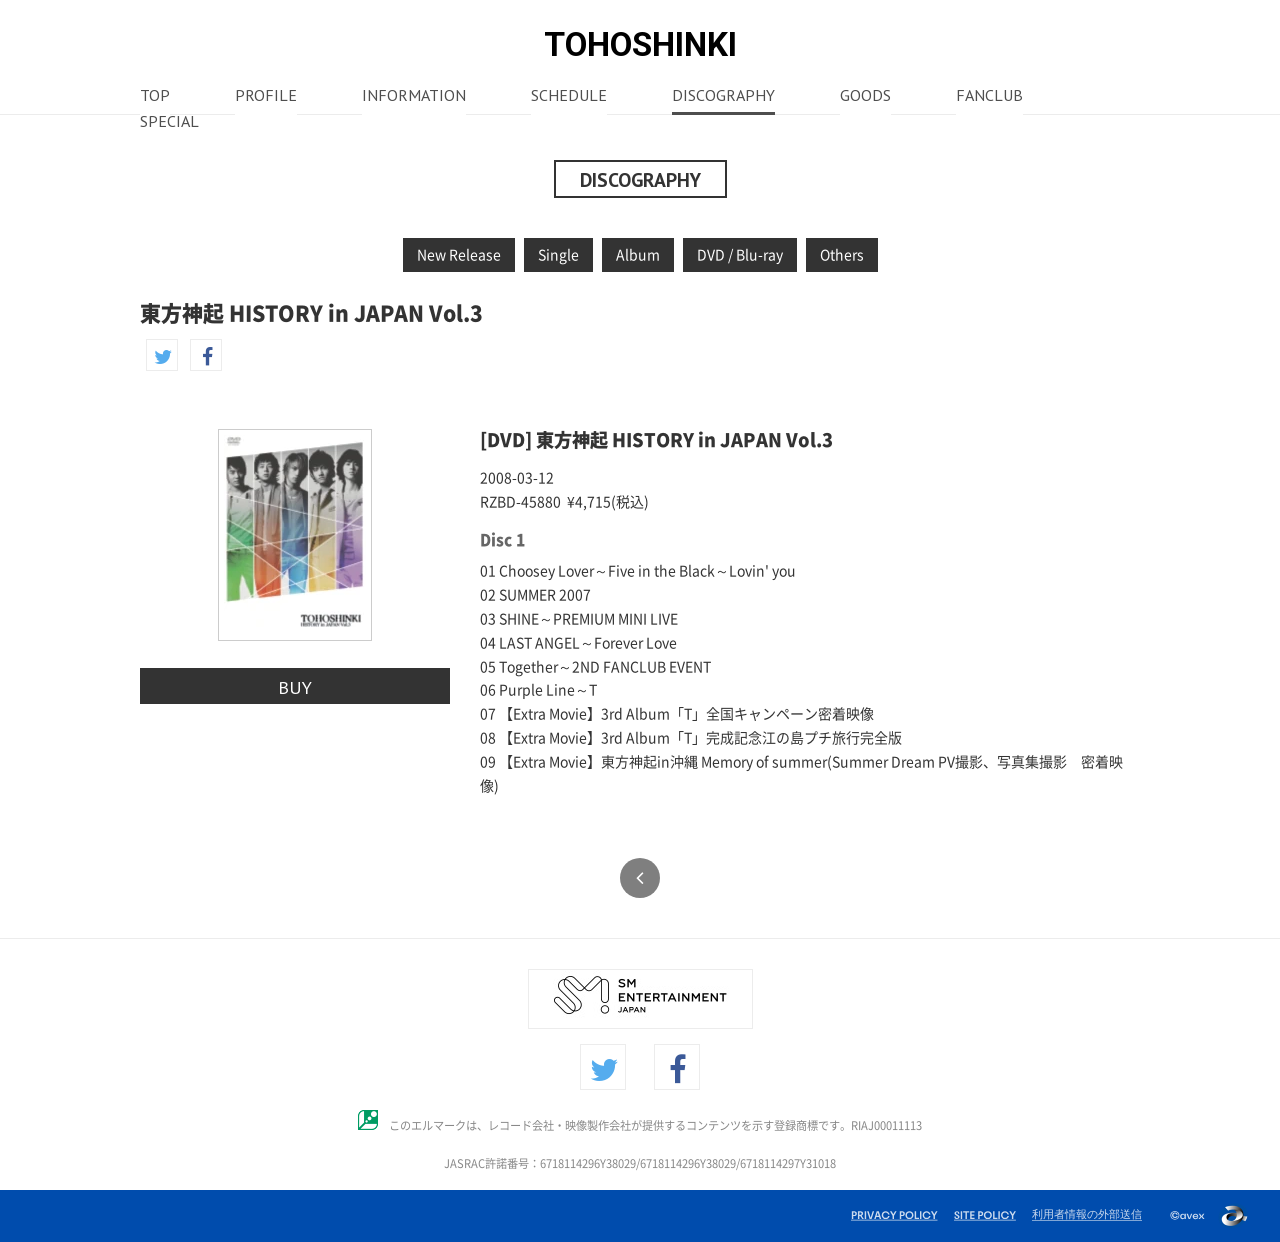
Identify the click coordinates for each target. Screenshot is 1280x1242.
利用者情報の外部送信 (1087, 1214)
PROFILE (266, 97)
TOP (155, 97)
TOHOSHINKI (640, 44)
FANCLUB (989, 97)
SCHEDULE (569, 97)
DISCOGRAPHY (723, 97)
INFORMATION (414, 97)
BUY (295, 687)
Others (842, 255)
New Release (459, 255)
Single (558, 255)
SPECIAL (169, 123)
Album (638, 255)
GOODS (865, 97)
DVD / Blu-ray (740, 255)
